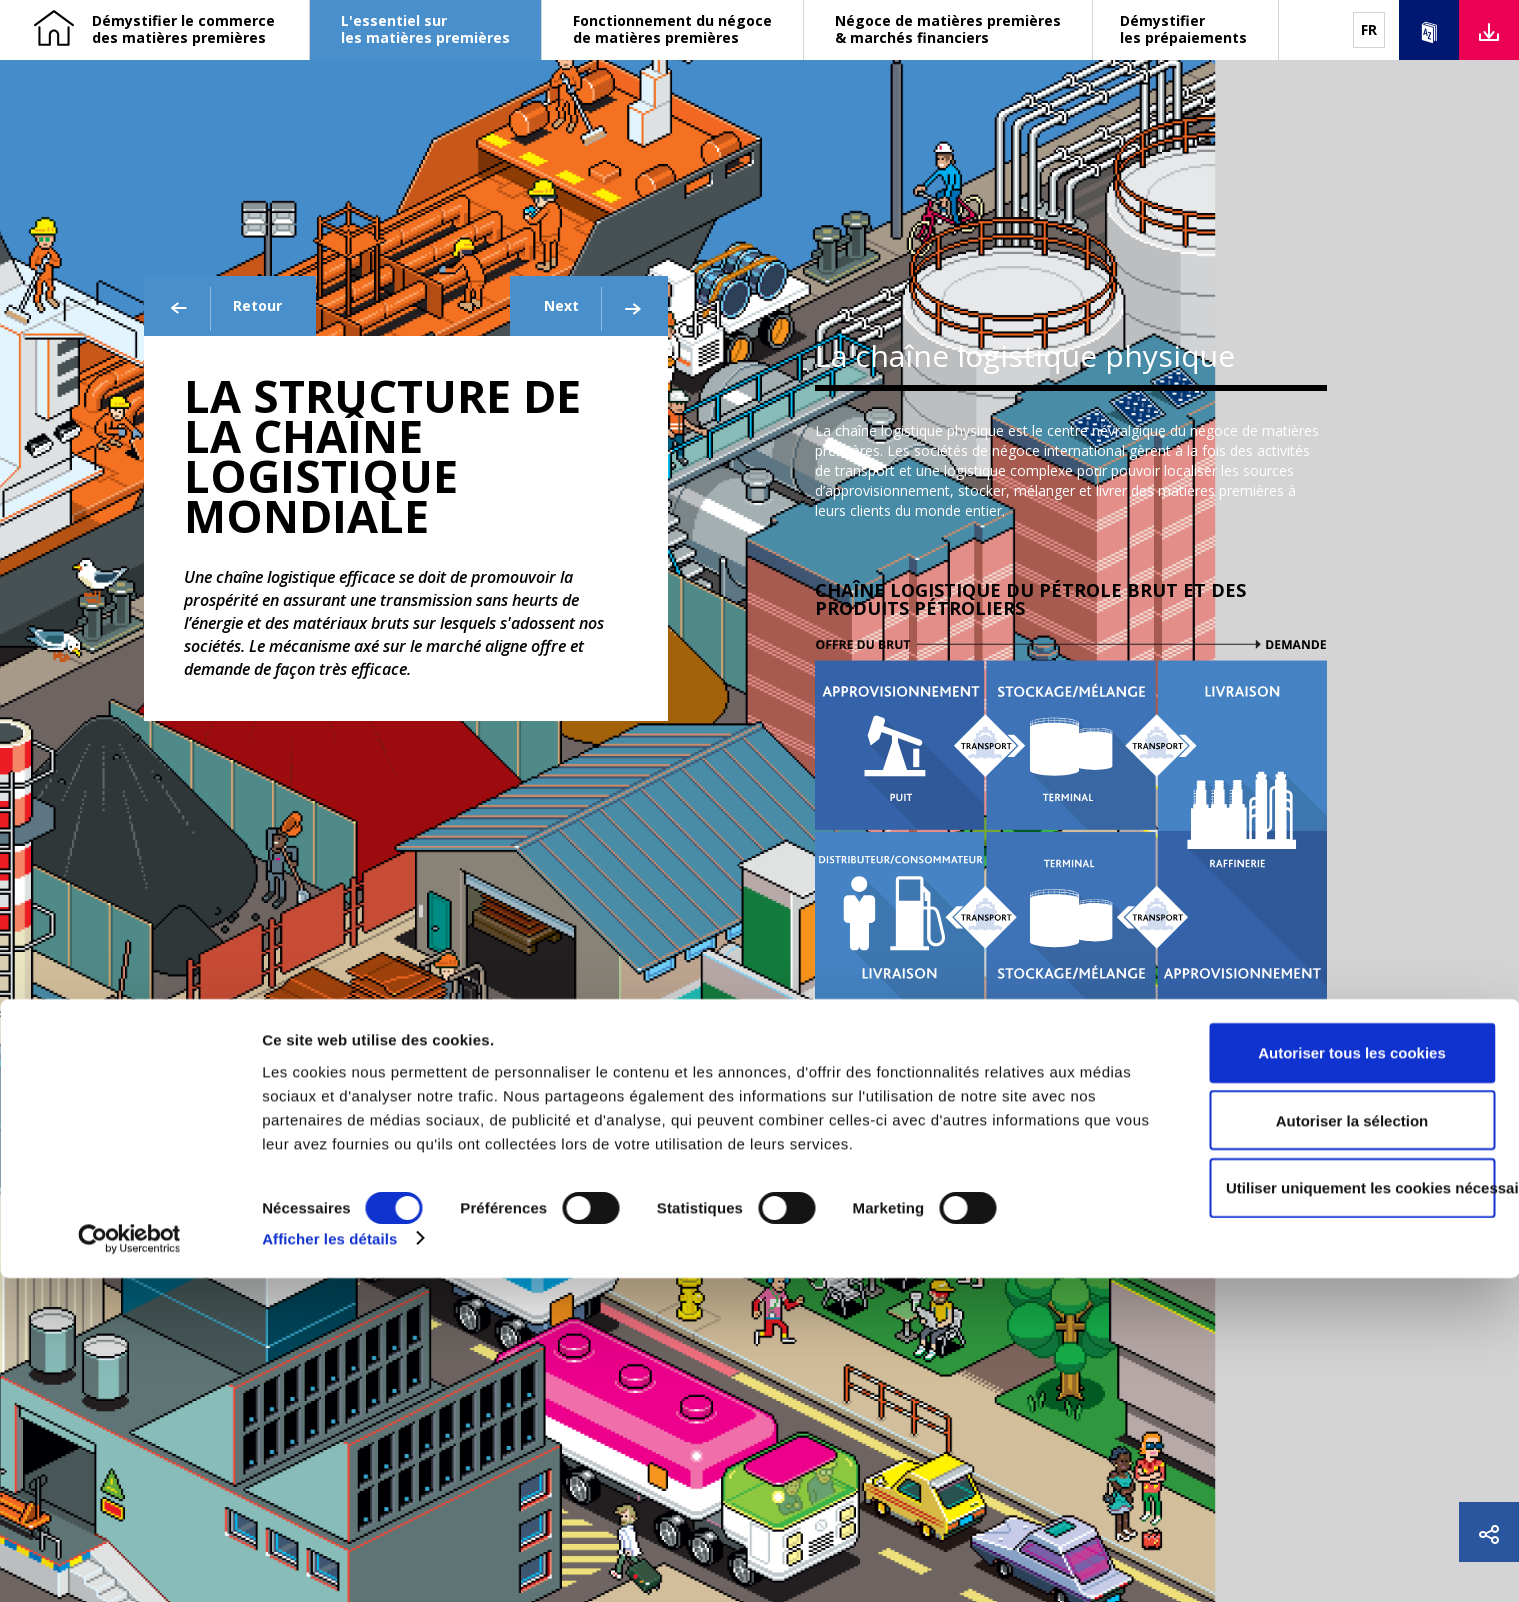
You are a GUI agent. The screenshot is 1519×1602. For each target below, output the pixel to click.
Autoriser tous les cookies (1352, 1377)
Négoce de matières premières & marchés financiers (948, 29)
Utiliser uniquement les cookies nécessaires (1360, 1512)
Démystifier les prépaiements (1183, 29)
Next (594, 309)
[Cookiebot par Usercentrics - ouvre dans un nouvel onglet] (129, 1563)
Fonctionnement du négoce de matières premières (672, 29)
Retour (224, 309)
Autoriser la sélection (1352, 1444)
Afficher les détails (329, 1562)
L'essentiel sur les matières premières (425, 29)
